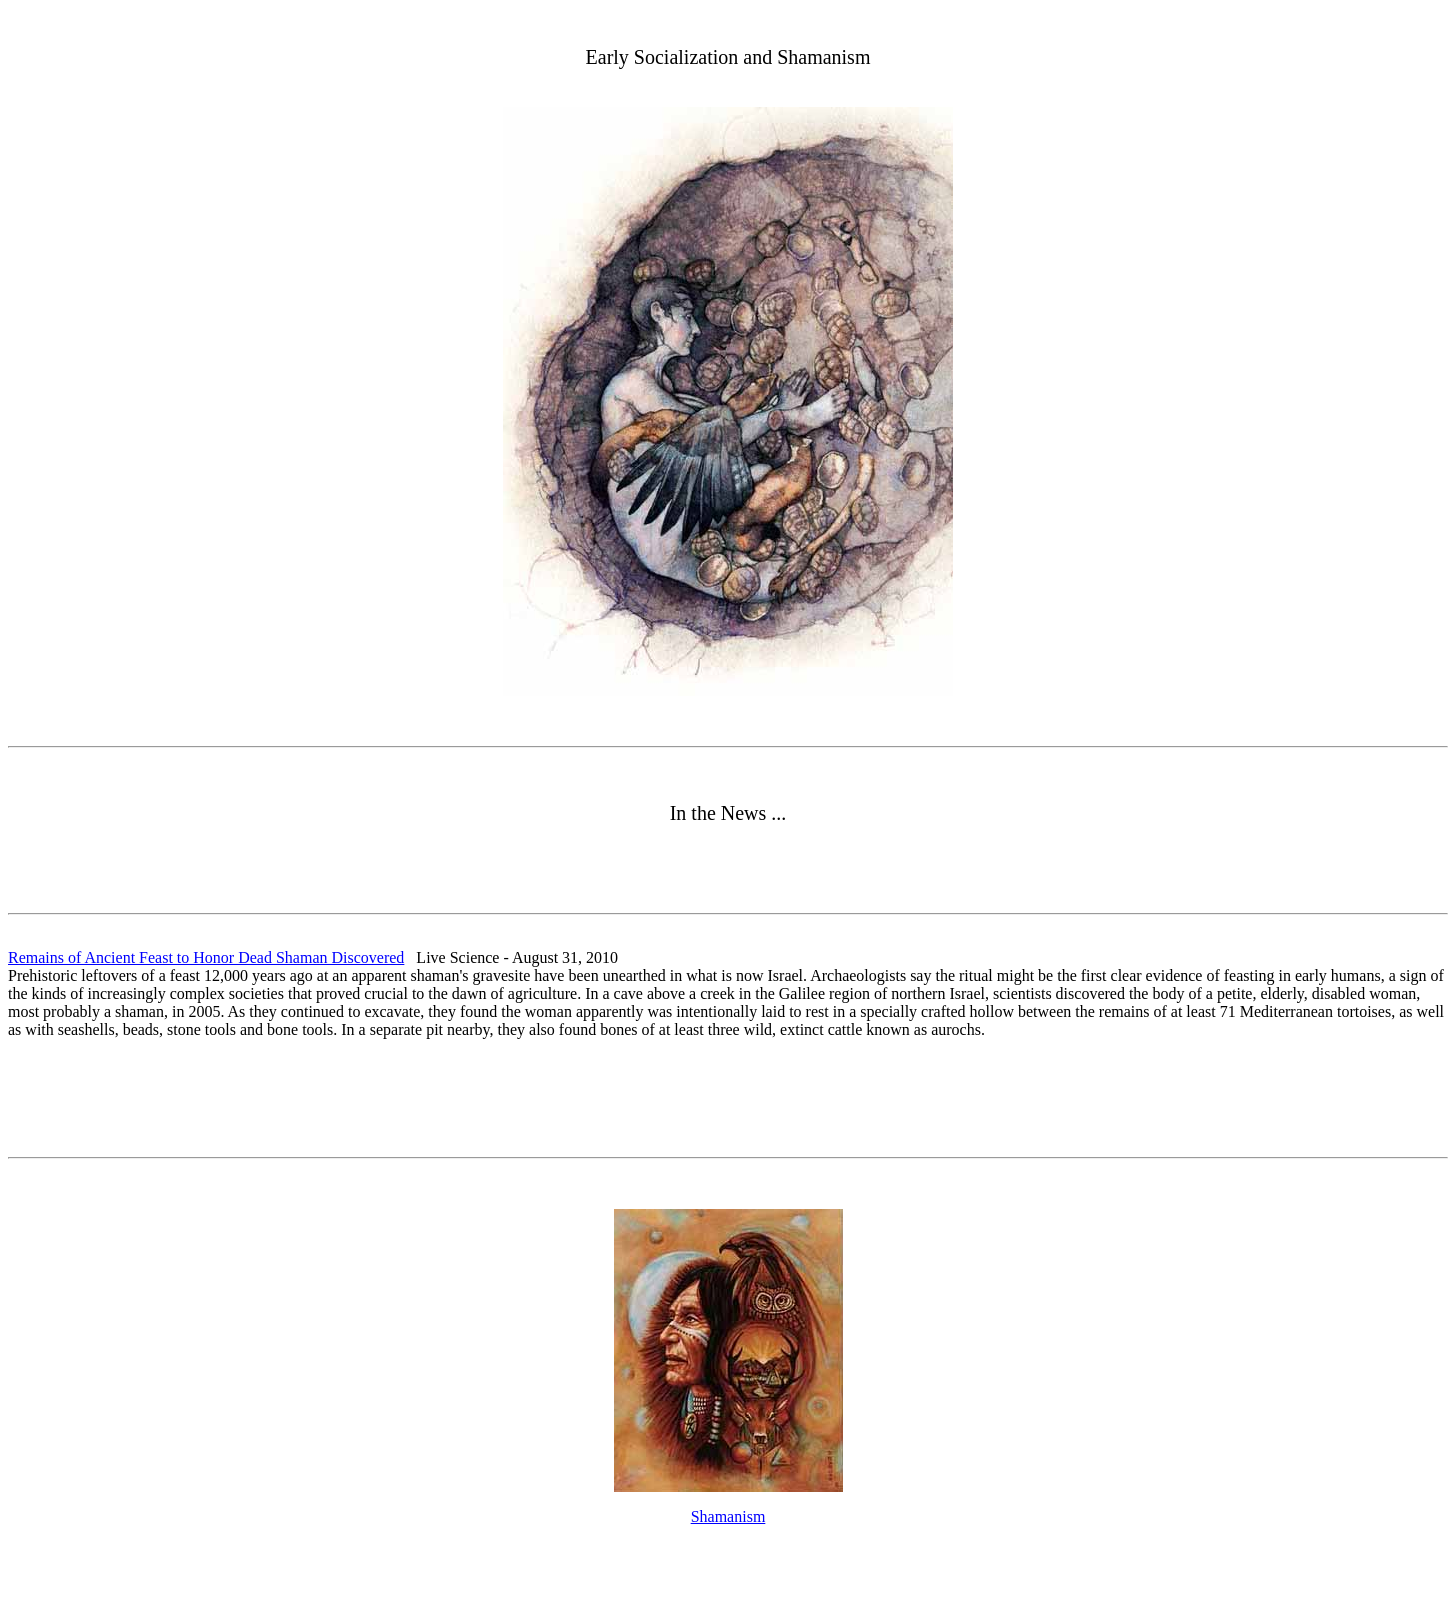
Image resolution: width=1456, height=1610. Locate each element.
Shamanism (728, 1516)
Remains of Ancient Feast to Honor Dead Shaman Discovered (206, 957)
